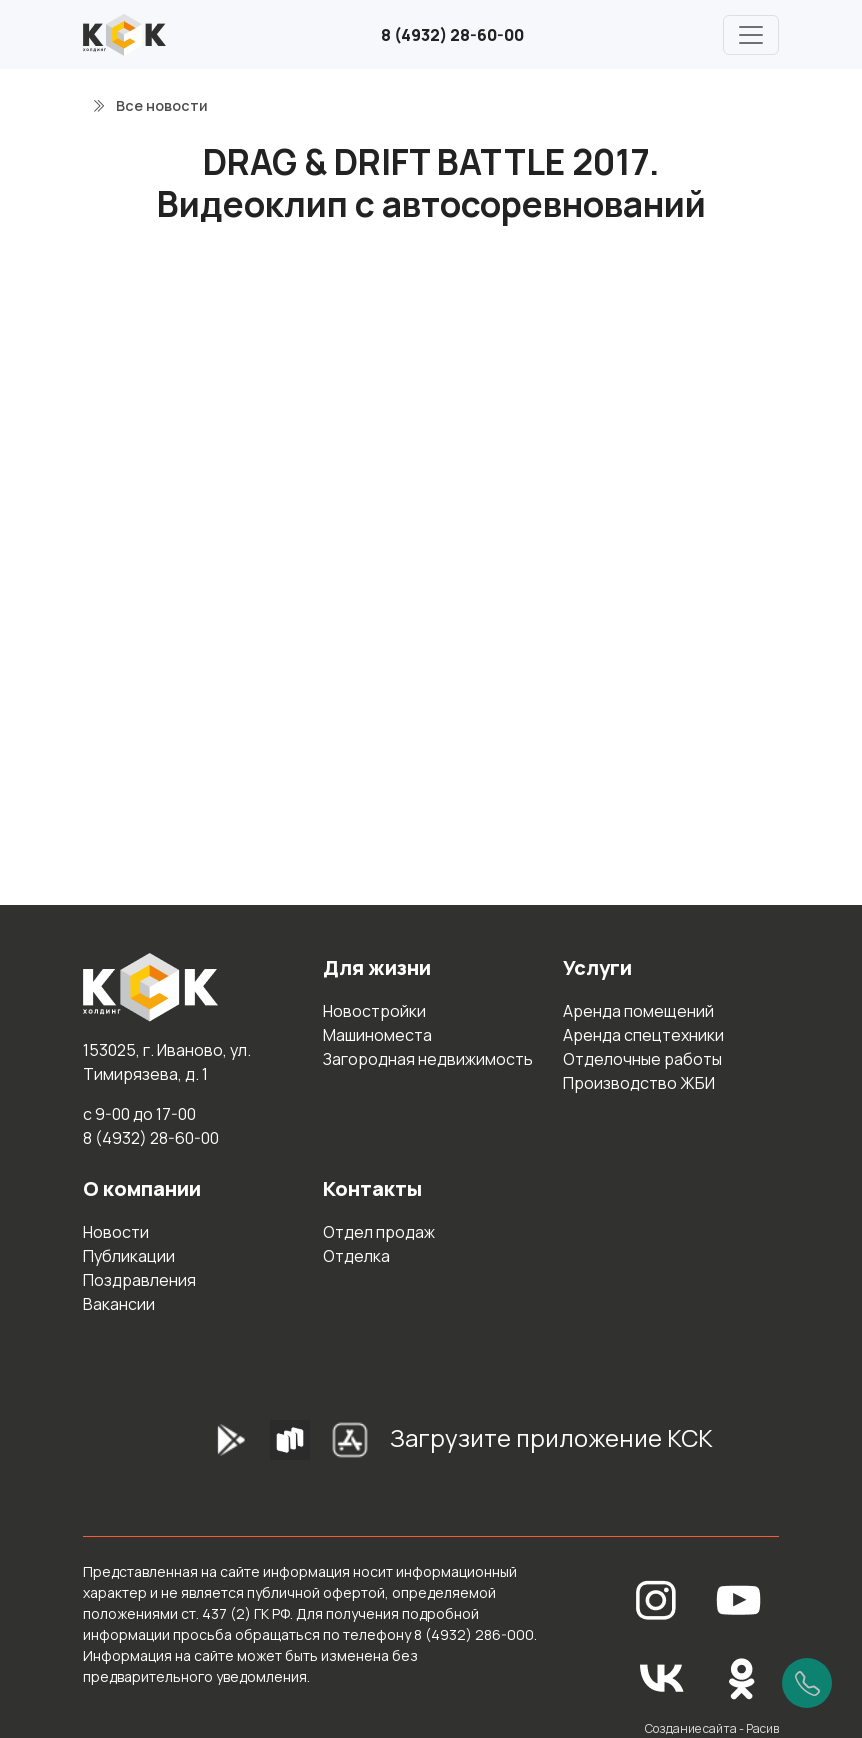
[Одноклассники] (742, 1676)
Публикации (129, 1256)
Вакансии (119, 1304)
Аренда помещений (638, 1011)
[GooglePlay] (200, 1446)
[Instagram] (656, 1598)
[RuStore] (290, 1446)
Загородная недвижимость (428, 1059)
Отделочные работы (642, 1059)
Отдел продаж (379, 1232)
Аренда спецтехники (643, 1035)
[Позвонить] (807, 1683)
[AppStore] (350, 1446)
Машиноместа (377, 1035)
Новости (116, 1232)
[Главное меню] (751, 35)
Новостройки (374, 1011)
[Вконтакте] (662, 1676)
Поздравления (139, 1280)
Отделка (356, 1256)
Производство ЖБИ (639, 1083)
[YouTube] (739, 1598)
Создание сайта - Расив (712, 1728)
